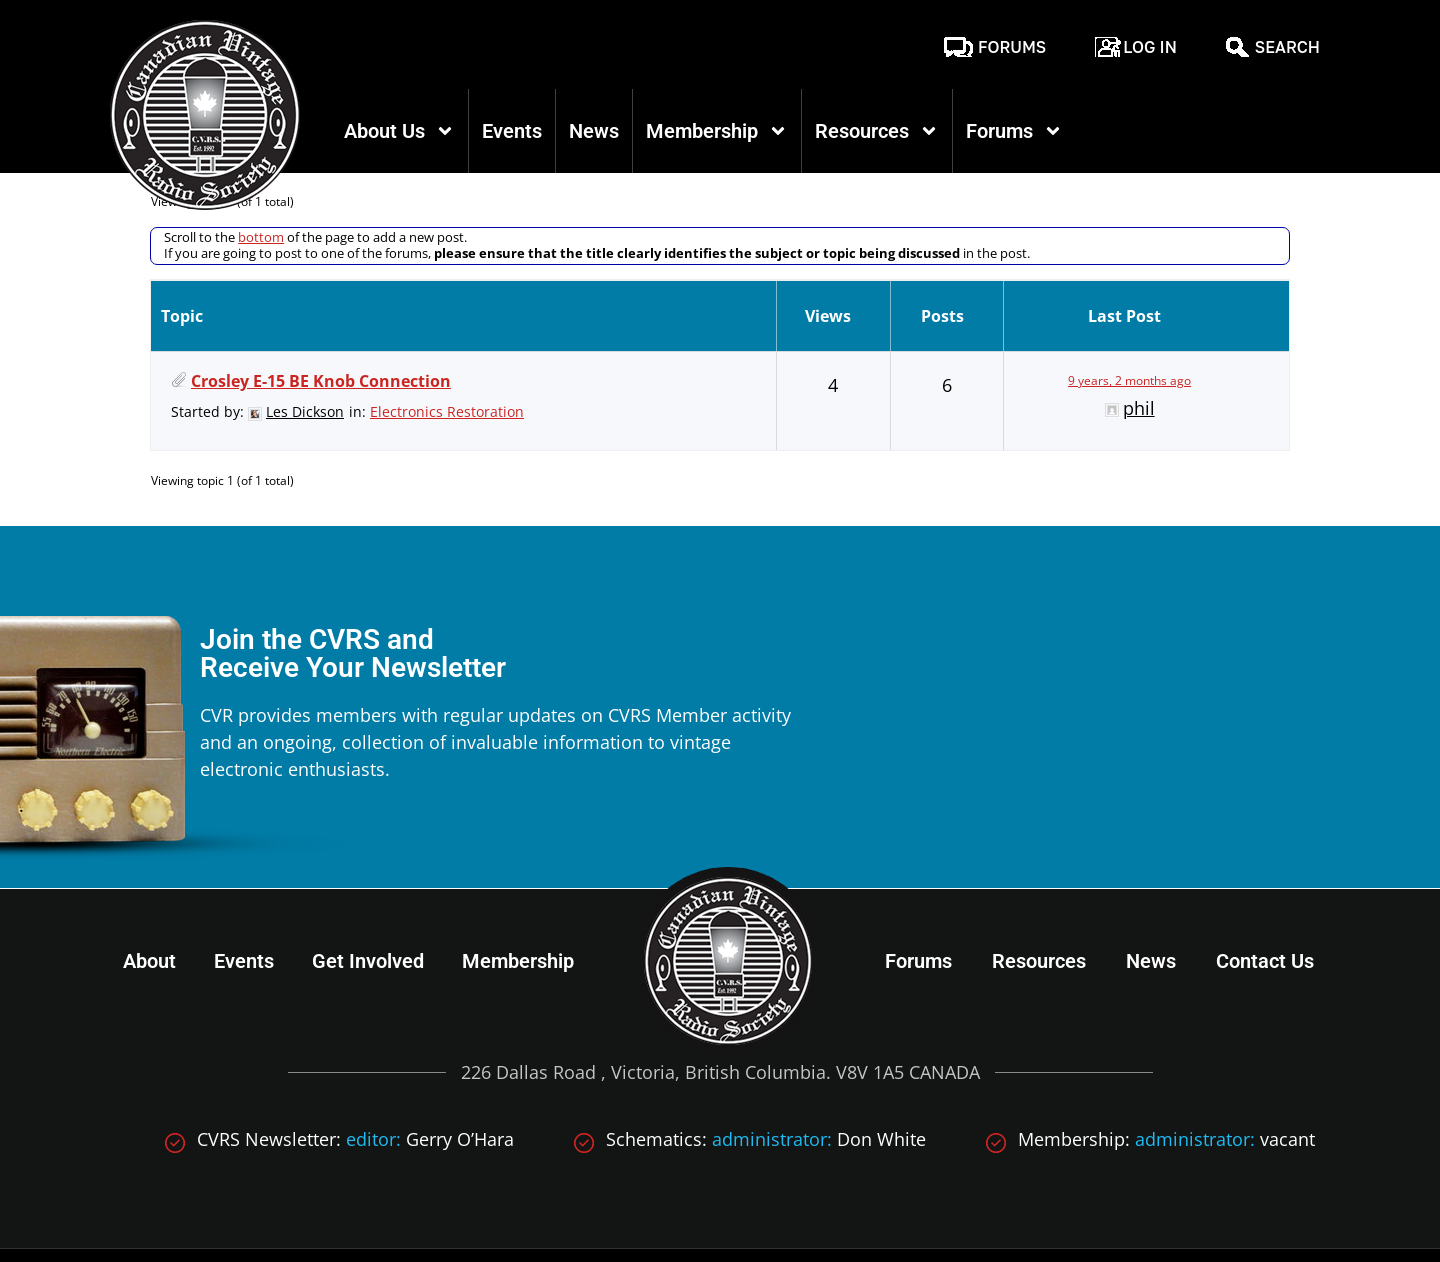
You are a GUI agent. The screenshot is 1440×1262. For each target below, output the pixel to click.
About (149, 893)
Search (1287, 47)
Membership (717, 131)
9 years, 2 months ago (1129, 313)
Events (512, 131)
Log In (1150, 47)
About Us (399, 131)
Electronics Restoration (447, 344)
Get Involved (368, 893)
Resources (877, 131)
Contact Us (1265, 893)
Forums (1012, 47)
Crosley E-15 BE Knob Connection (321, 314)
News (594, 131)
